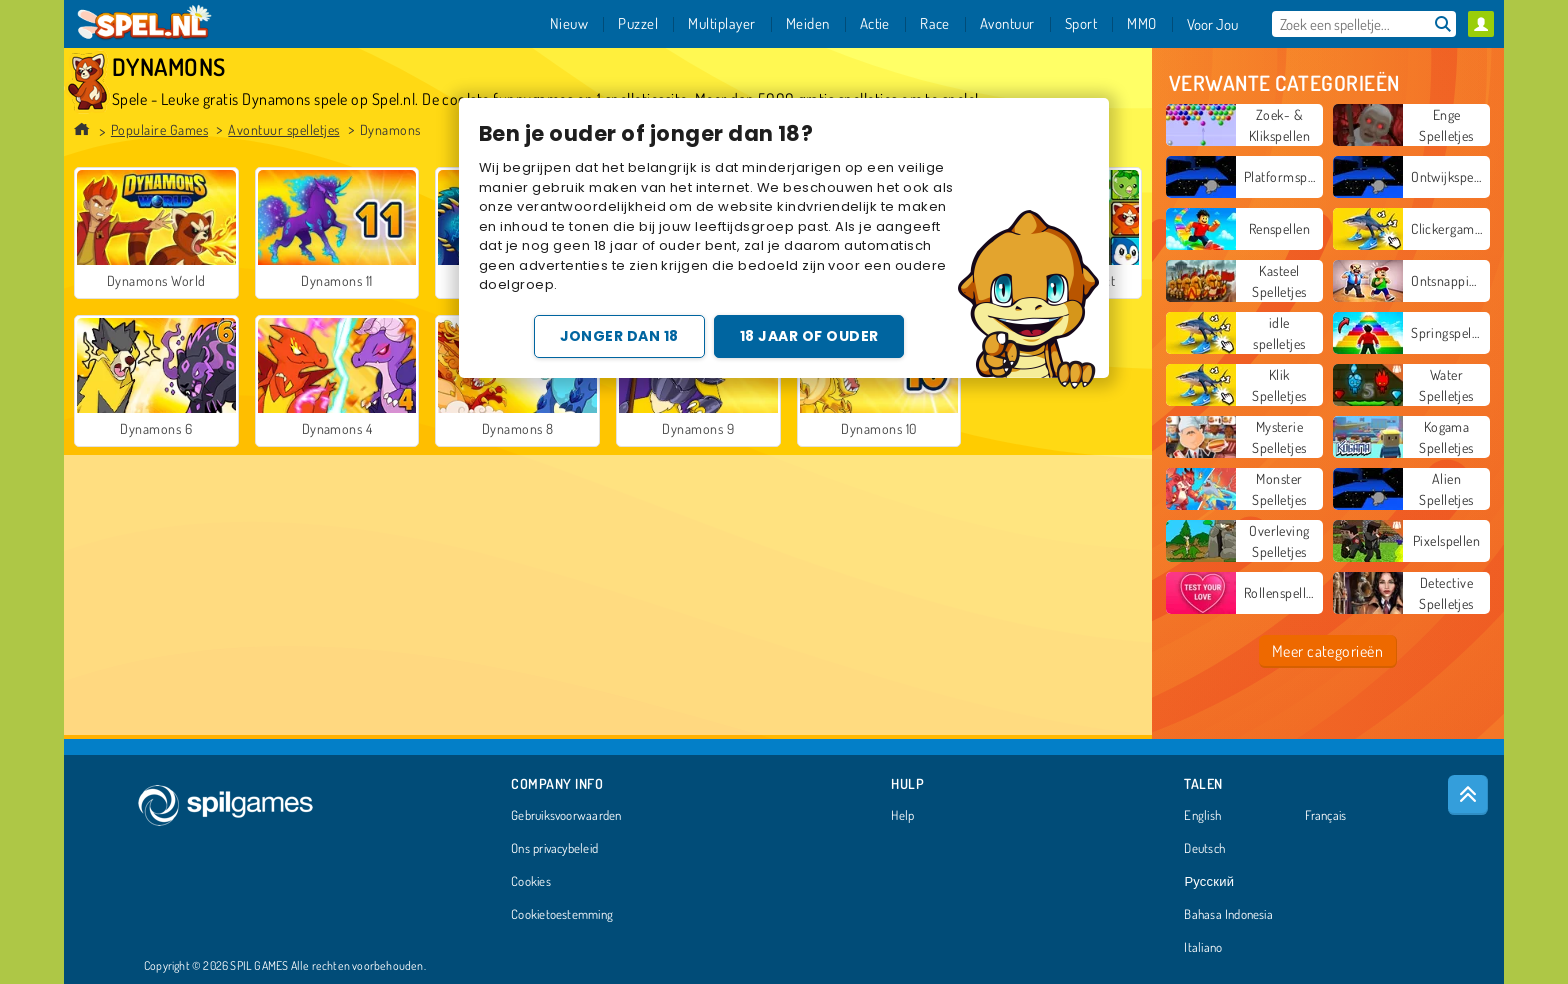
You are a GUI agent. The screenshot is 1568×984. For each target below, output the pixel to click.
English (1202, 816)
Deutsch (1204, 849)
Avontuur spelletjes (283, 129)
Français (1325, 816)
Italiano (1203, 948)
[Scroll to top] (1468, 795)
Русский (1209, 882)
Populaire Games (159, 129)
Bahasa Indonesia (1228, 915)
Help (902, 816)
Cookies (531, 882)
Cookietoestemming (562, 915)
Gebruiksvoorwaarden (566, 816)
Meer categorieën (1328, 651)
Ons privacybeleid (554, 849)
